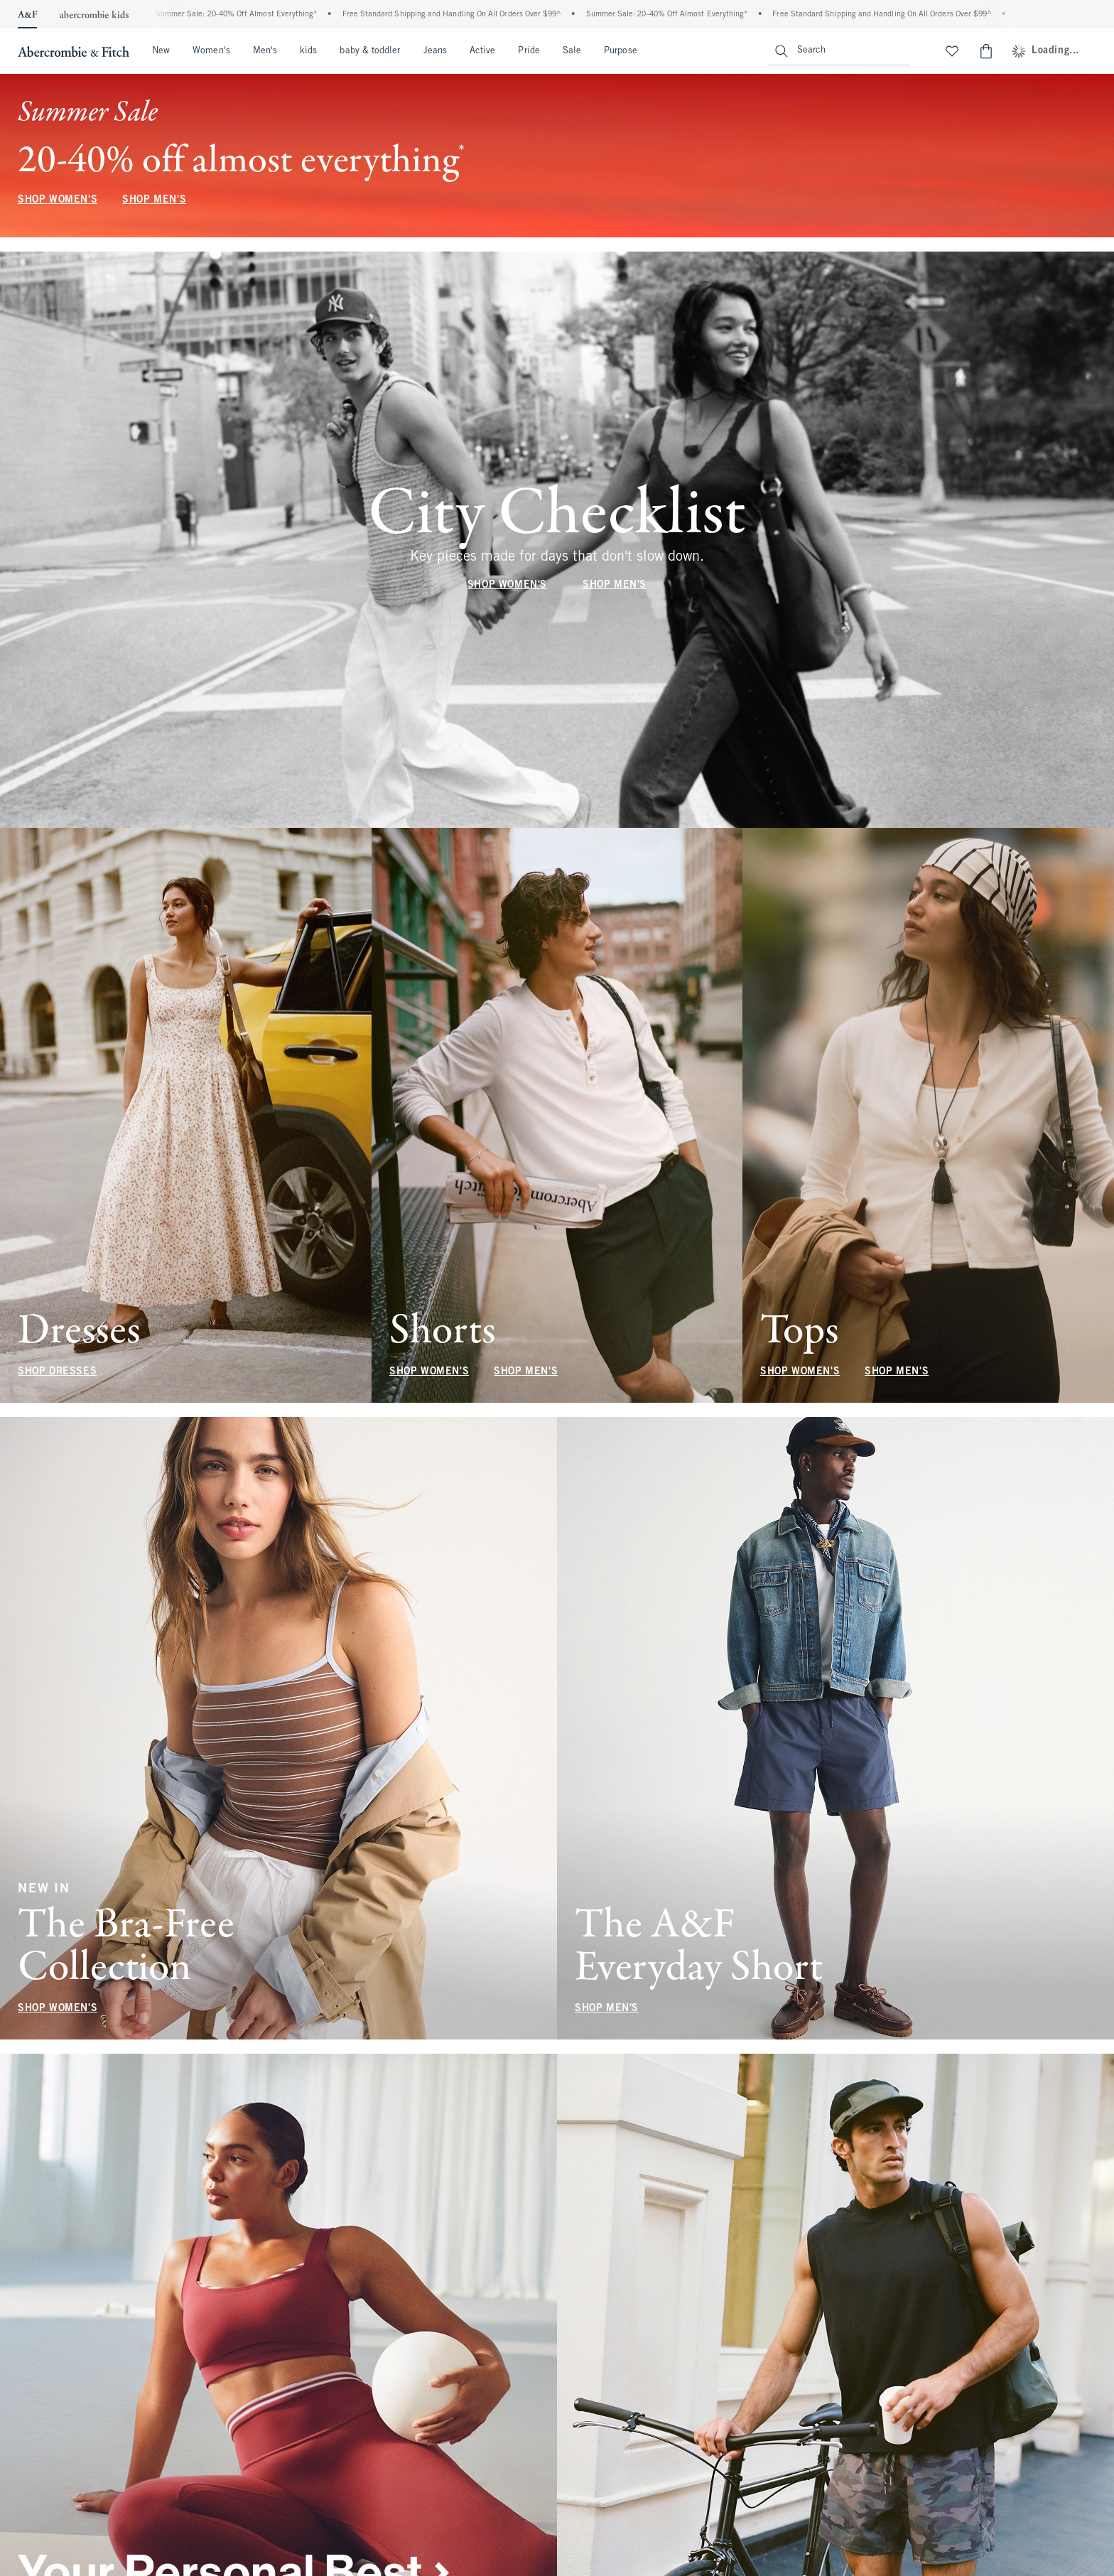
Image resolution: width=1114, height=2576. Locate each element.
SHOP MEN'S (154, 200)
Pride (528, 51)
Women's (211, 51)
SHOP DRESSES (57, 1371)
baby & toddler (370, 51)
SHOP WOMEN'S (57, 200)
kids (308, 51)
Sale (572, 51)
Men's (265, 51)
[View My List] (952, 51)
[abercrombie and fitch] (71, 51)
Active (482, 51)
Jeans (435, 51)
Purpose (620, 51)
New (161, 51)
